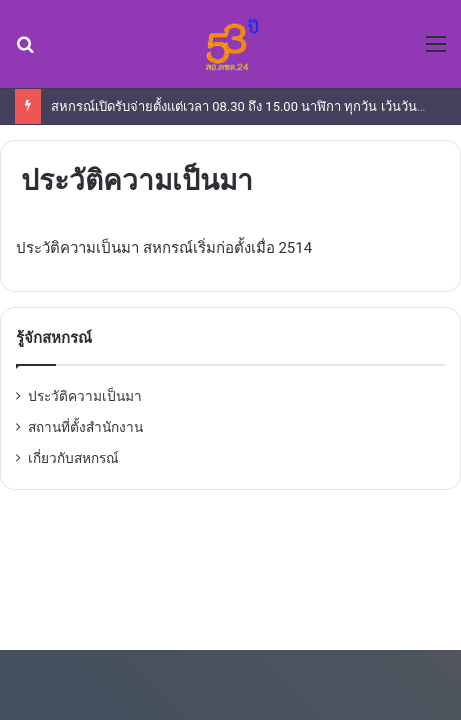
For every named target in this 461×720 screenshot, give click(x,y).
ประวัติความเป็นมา (85, 396)
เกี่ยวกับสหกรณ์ (73, 458)
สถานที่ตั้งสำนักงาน (85, 427)
